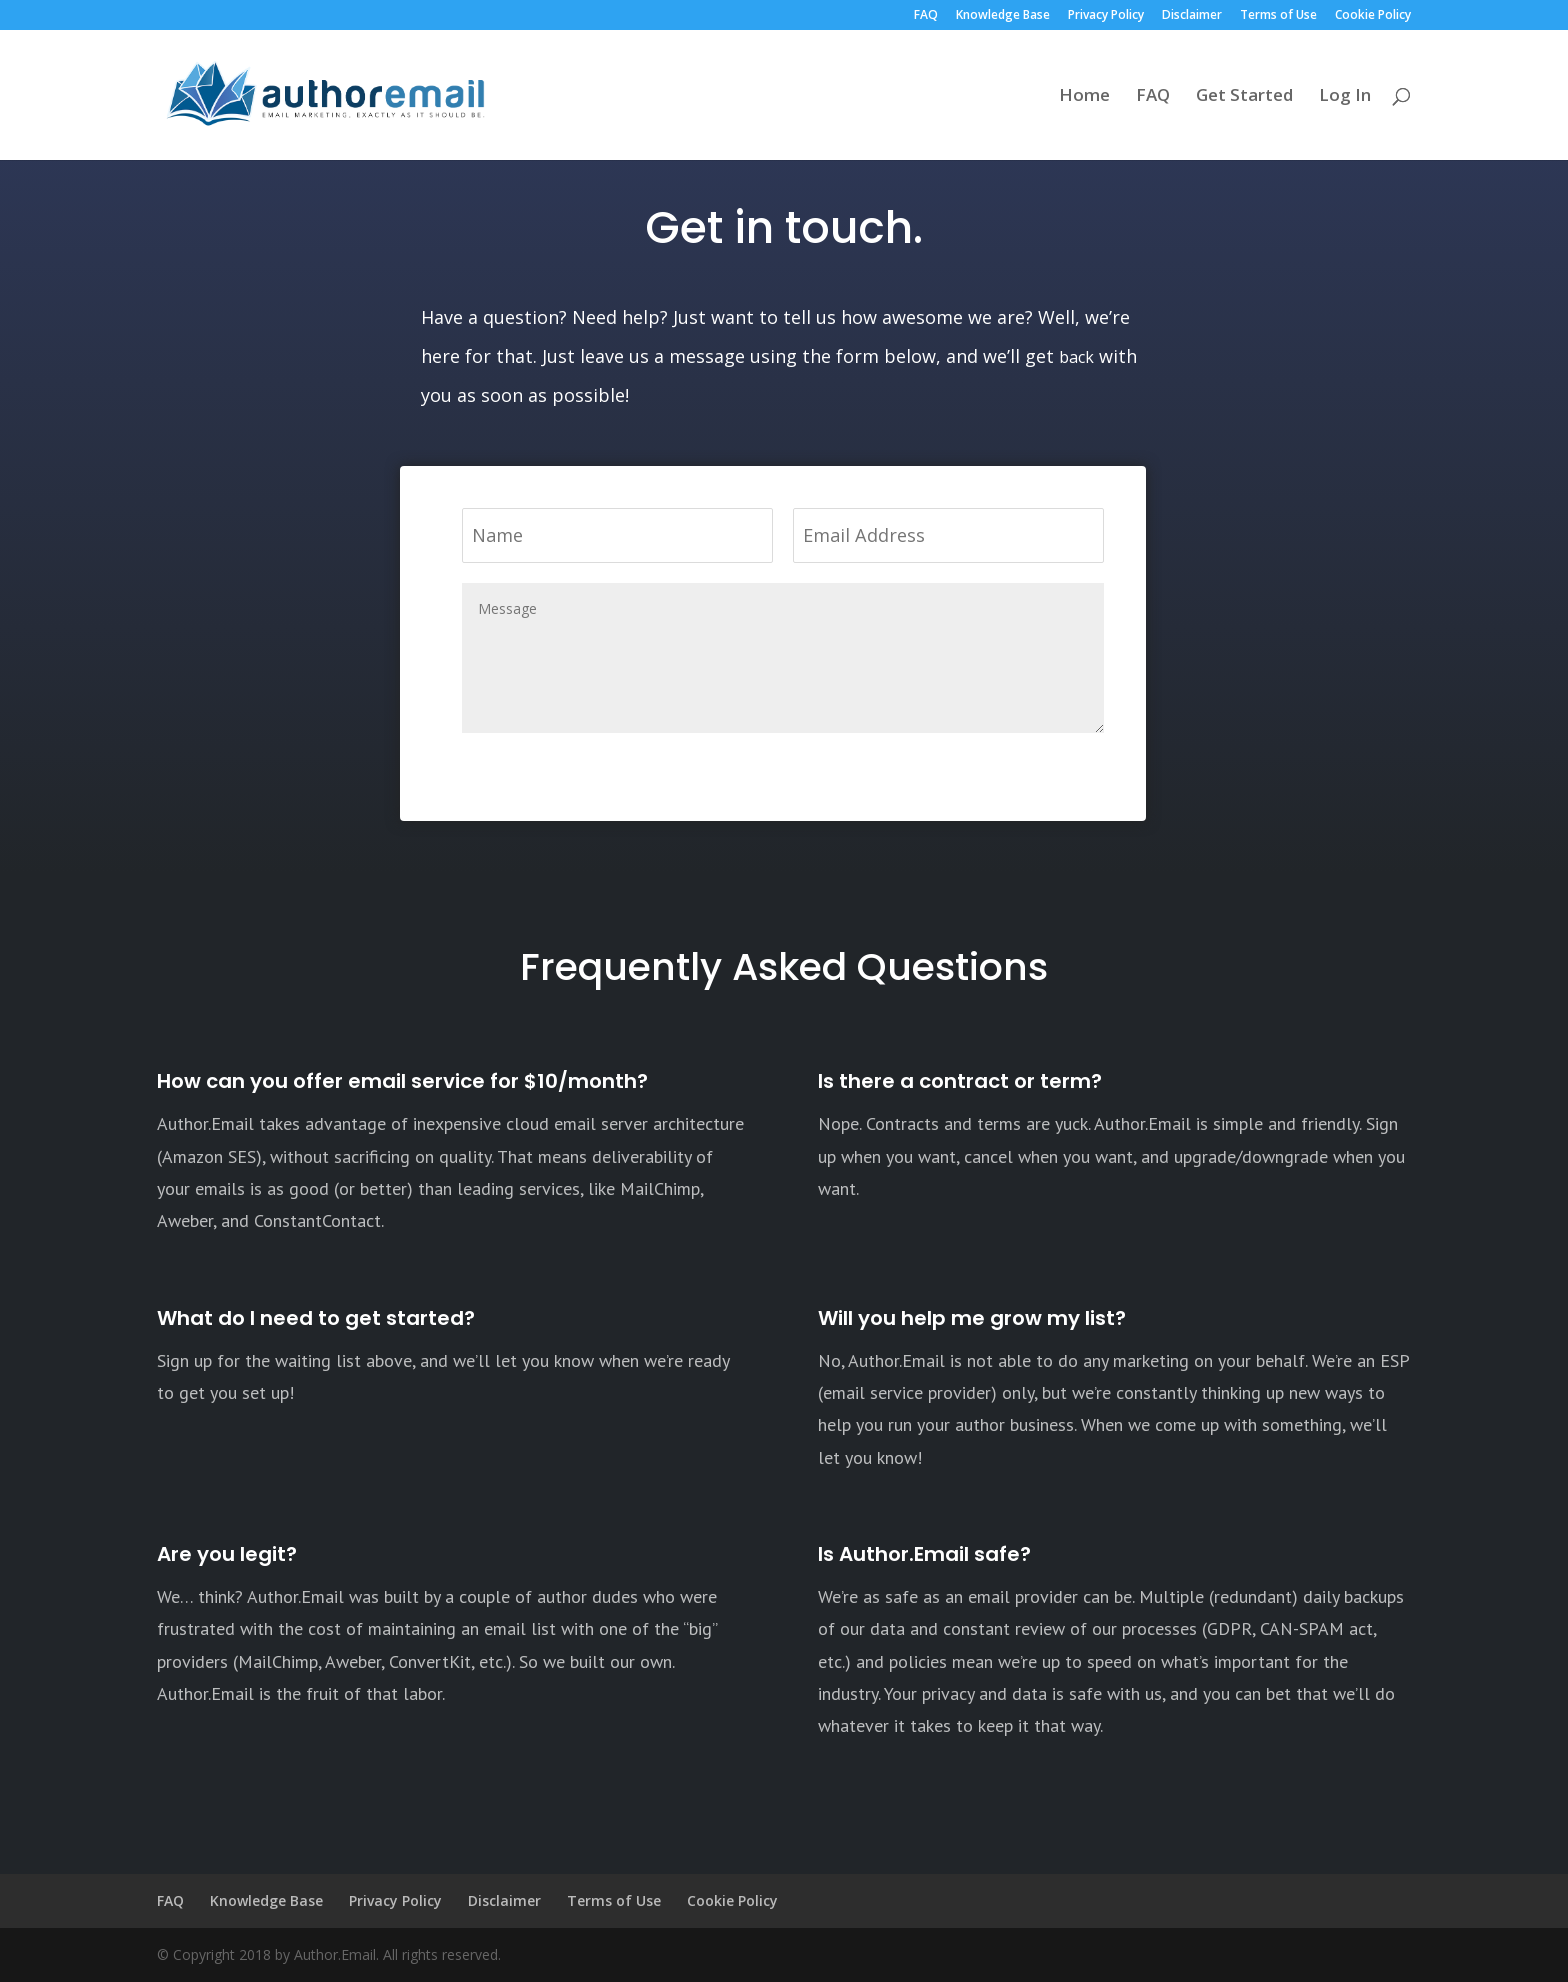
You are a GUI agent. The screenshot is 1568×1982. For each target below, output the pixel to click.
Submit (1047, 767)
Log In (1345, 97)
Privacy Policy (1106, 16)
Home (1084, 97)
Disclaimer (1192, 16)
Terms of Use (1278, 16)
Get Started (1244, 97)
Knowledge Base (1003, 16)
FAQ (926, 16)
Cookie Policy (1373, 16)
